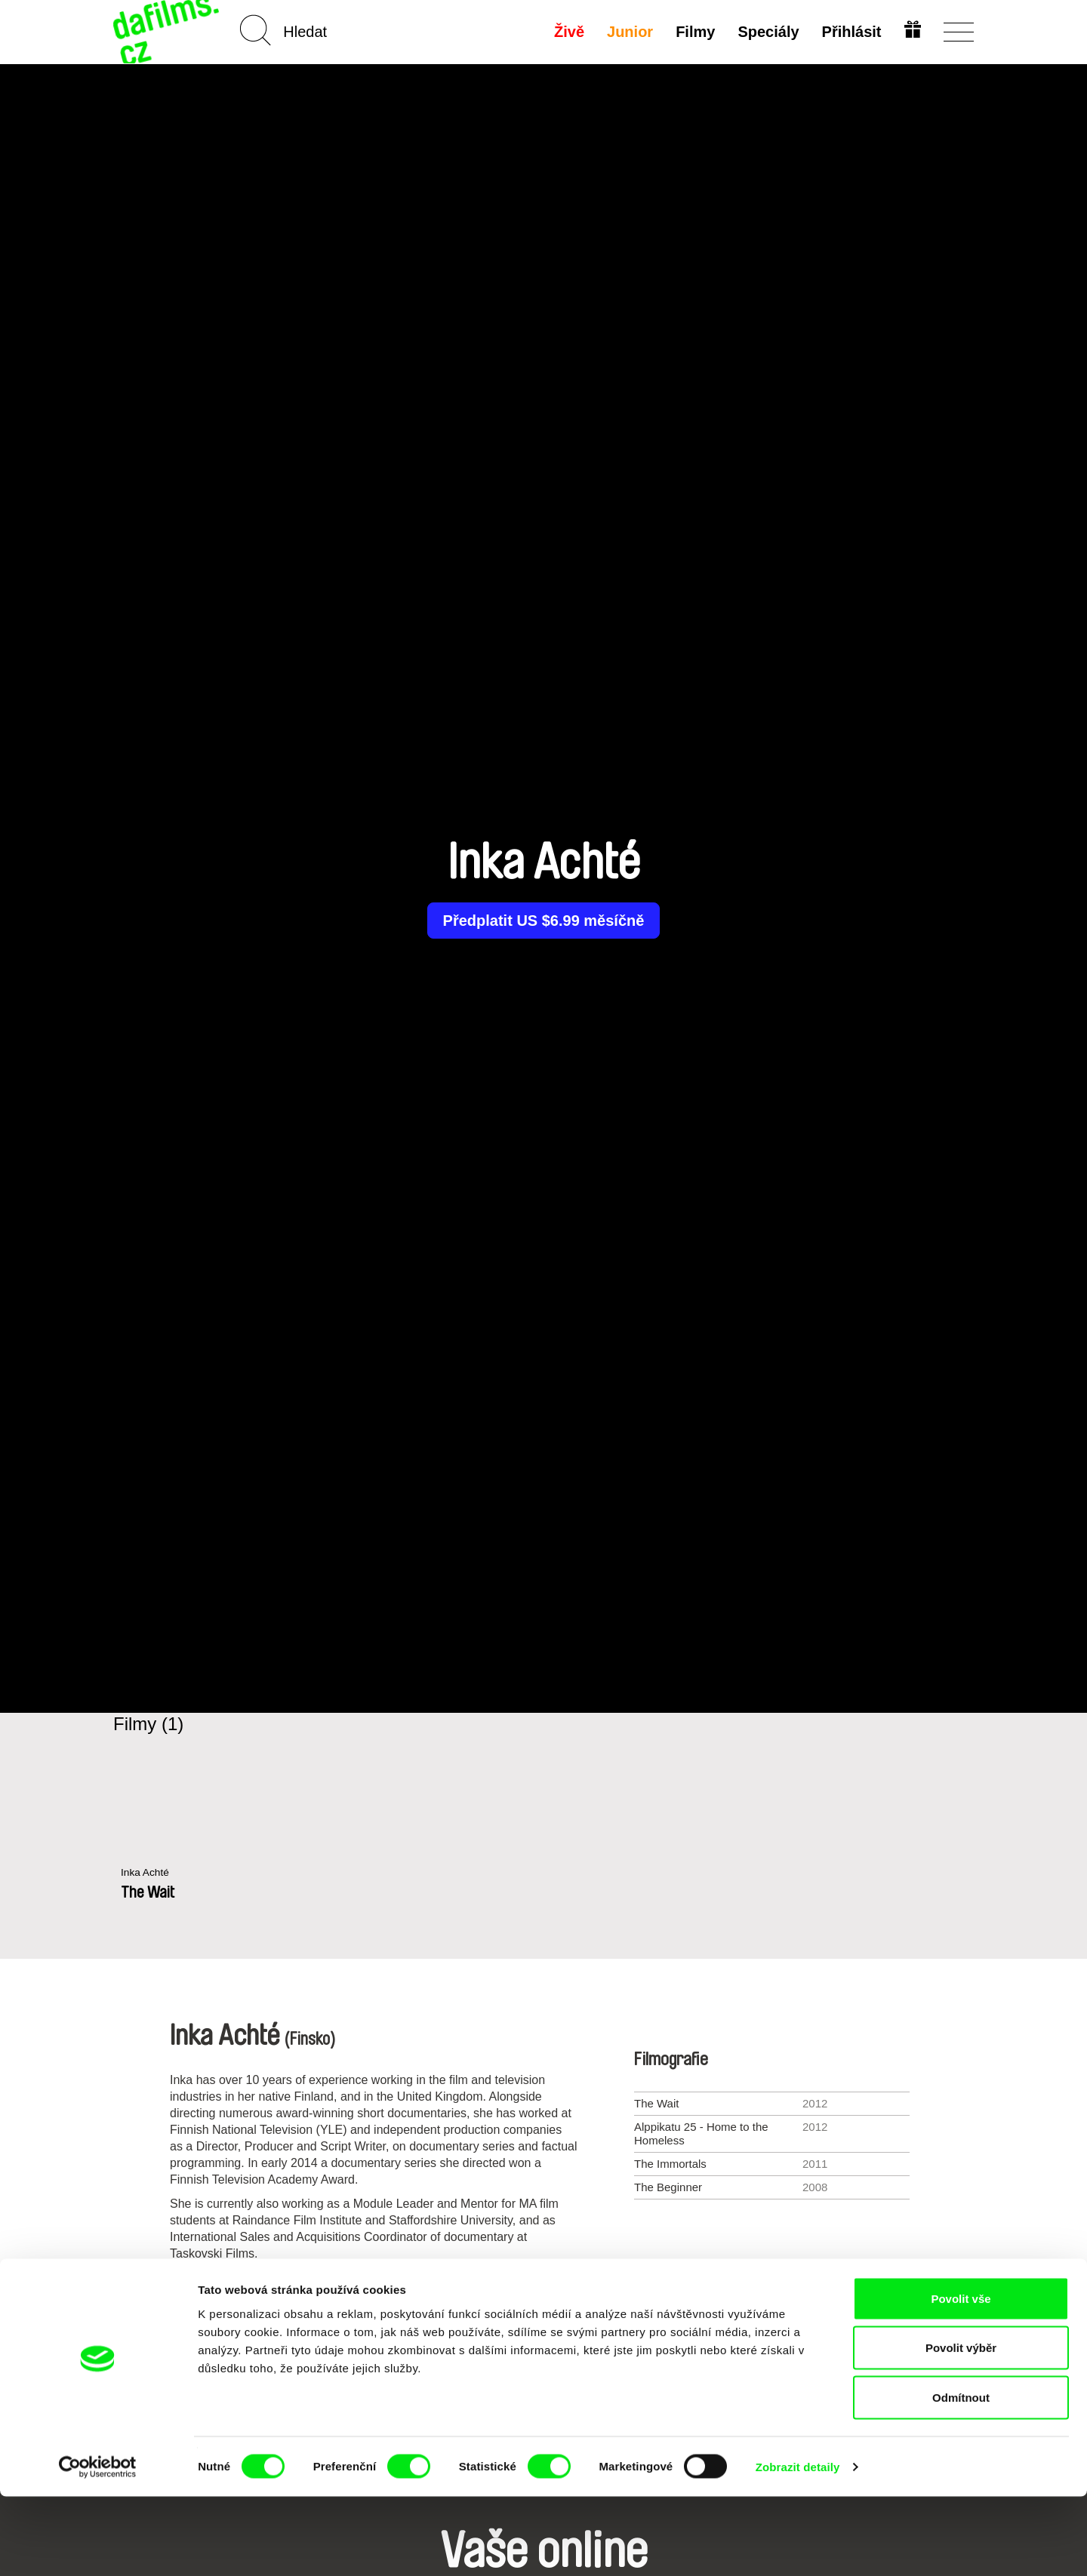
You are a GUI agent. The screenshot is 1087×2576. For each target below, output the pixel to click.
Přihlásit (849, 31)
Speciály (766, 31)
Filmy (693, 31)
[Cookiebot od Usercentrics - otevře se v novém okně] (98, 2546)
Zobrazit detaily (798, 2546)
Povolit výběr (960, 2427)
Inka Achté (147, 1873)
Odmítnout (961, 2476)
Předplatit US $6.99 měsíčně (544, 920)
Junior (628, 31)
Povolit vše (960, 2378)
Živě (568, 31)
